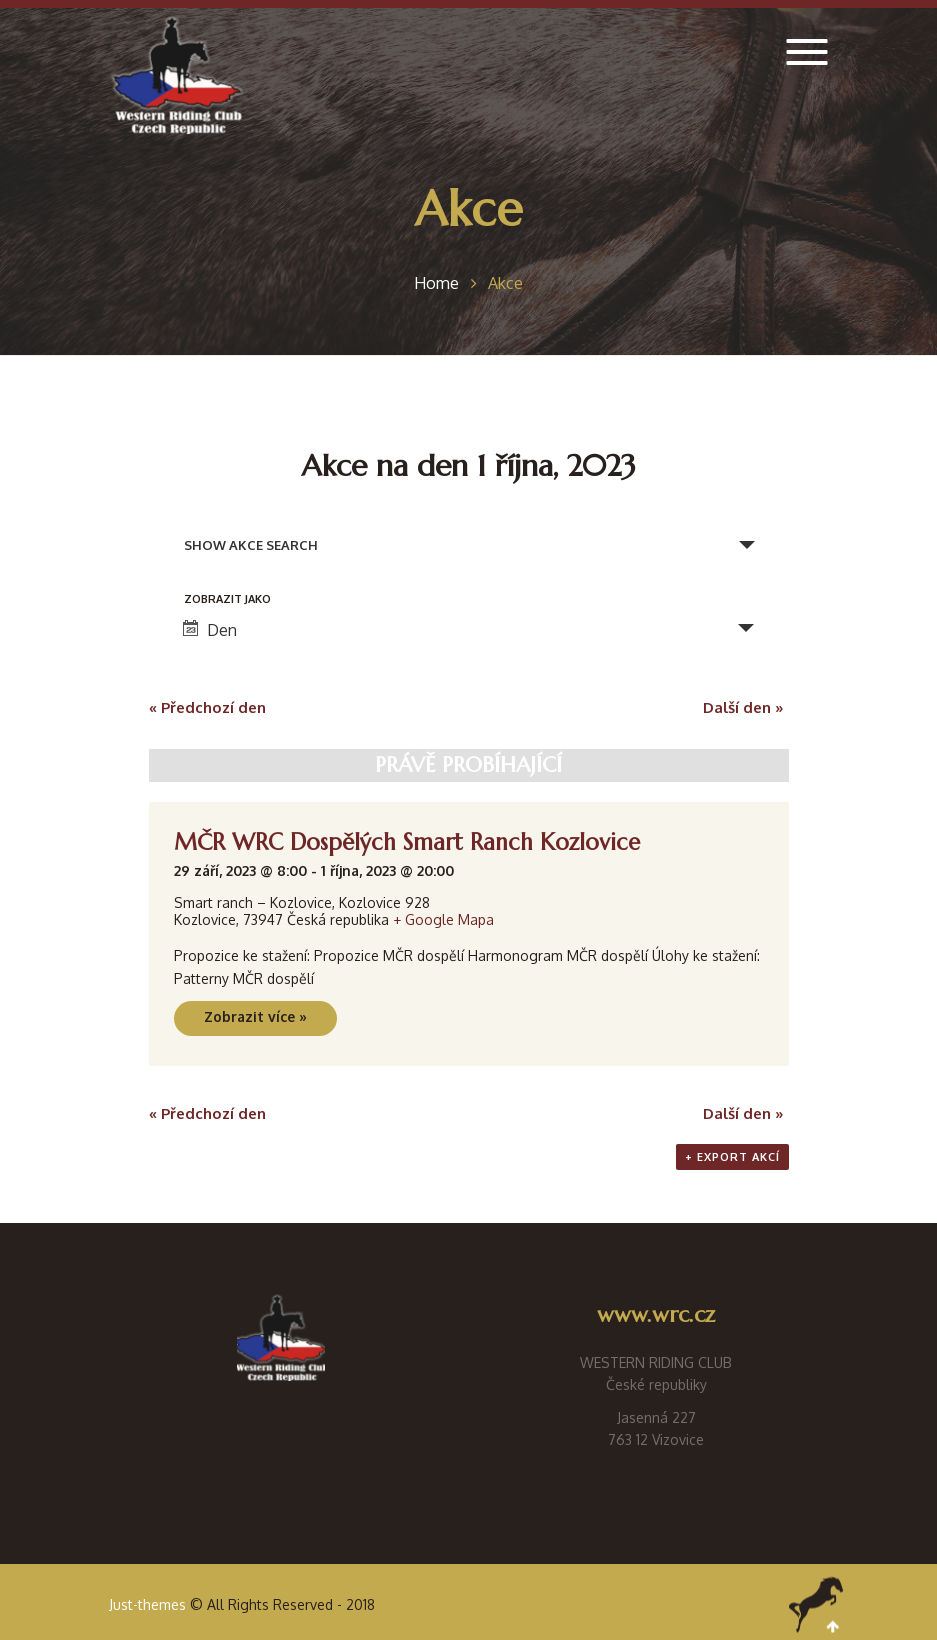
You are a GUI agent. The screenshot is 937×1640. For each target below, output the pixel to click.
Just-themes (147, 1604)
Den (210, 630)
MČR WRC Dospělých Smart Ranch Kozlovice (407, 842)
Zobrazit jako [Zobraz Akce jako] (227, 599)
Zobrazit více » (255, 1016)
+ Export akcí (732, 1157)
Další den (743, 707)
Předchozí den (207, 707)
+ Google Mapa (443, 919)
